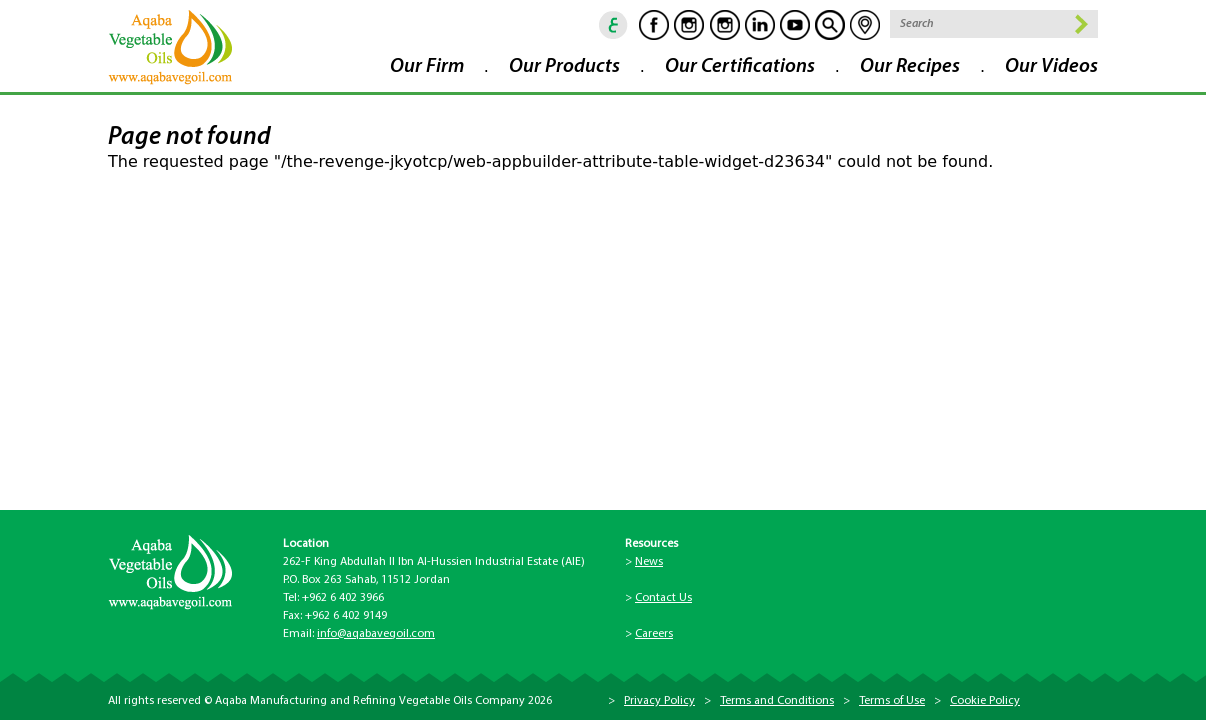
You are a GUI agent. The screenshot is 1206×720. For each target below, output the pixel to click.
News (649, 562)
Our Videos (1051, 67)
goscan (830, 25)
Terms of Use (892, 701)
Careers (654, 634)
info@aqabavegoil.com (376, 634)
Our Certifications (740, 67)
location (865, 25)
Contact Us (663, 598)
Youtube (795, 25)
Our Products (564, 67)
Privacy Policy (659, 701)
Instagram (689, 25)
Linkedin (760, 25)
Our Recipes (910, 67)
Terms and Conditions (777, 701)
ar (614, 25)
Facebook (654, 25)
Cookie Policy (985, 701)
